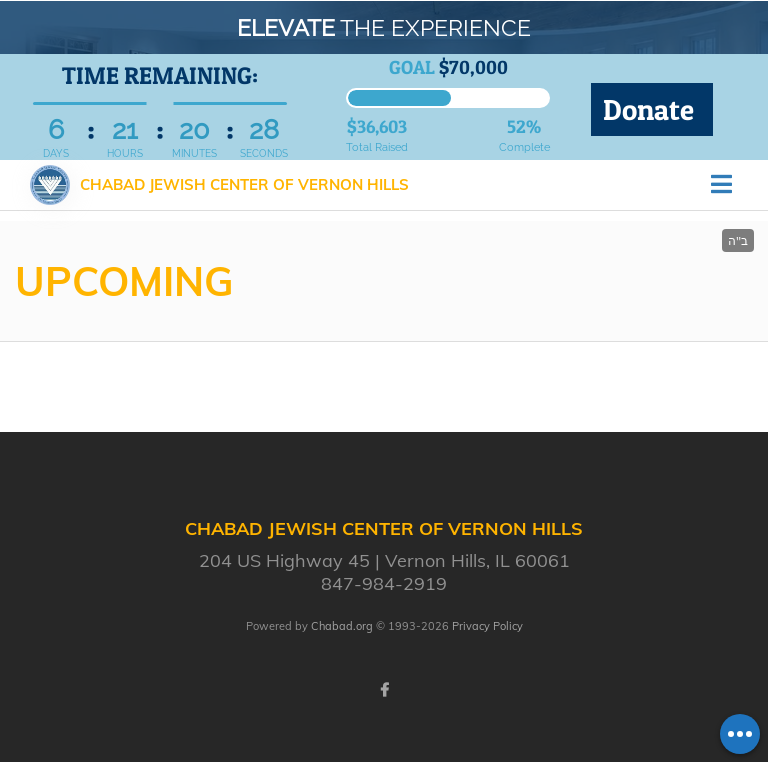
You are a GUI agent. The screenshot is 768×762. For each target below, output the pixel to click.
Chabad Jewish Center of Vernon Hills (244, 184)
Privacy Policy (487, 626)
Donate (652, 109)
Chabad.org (342, 626)
